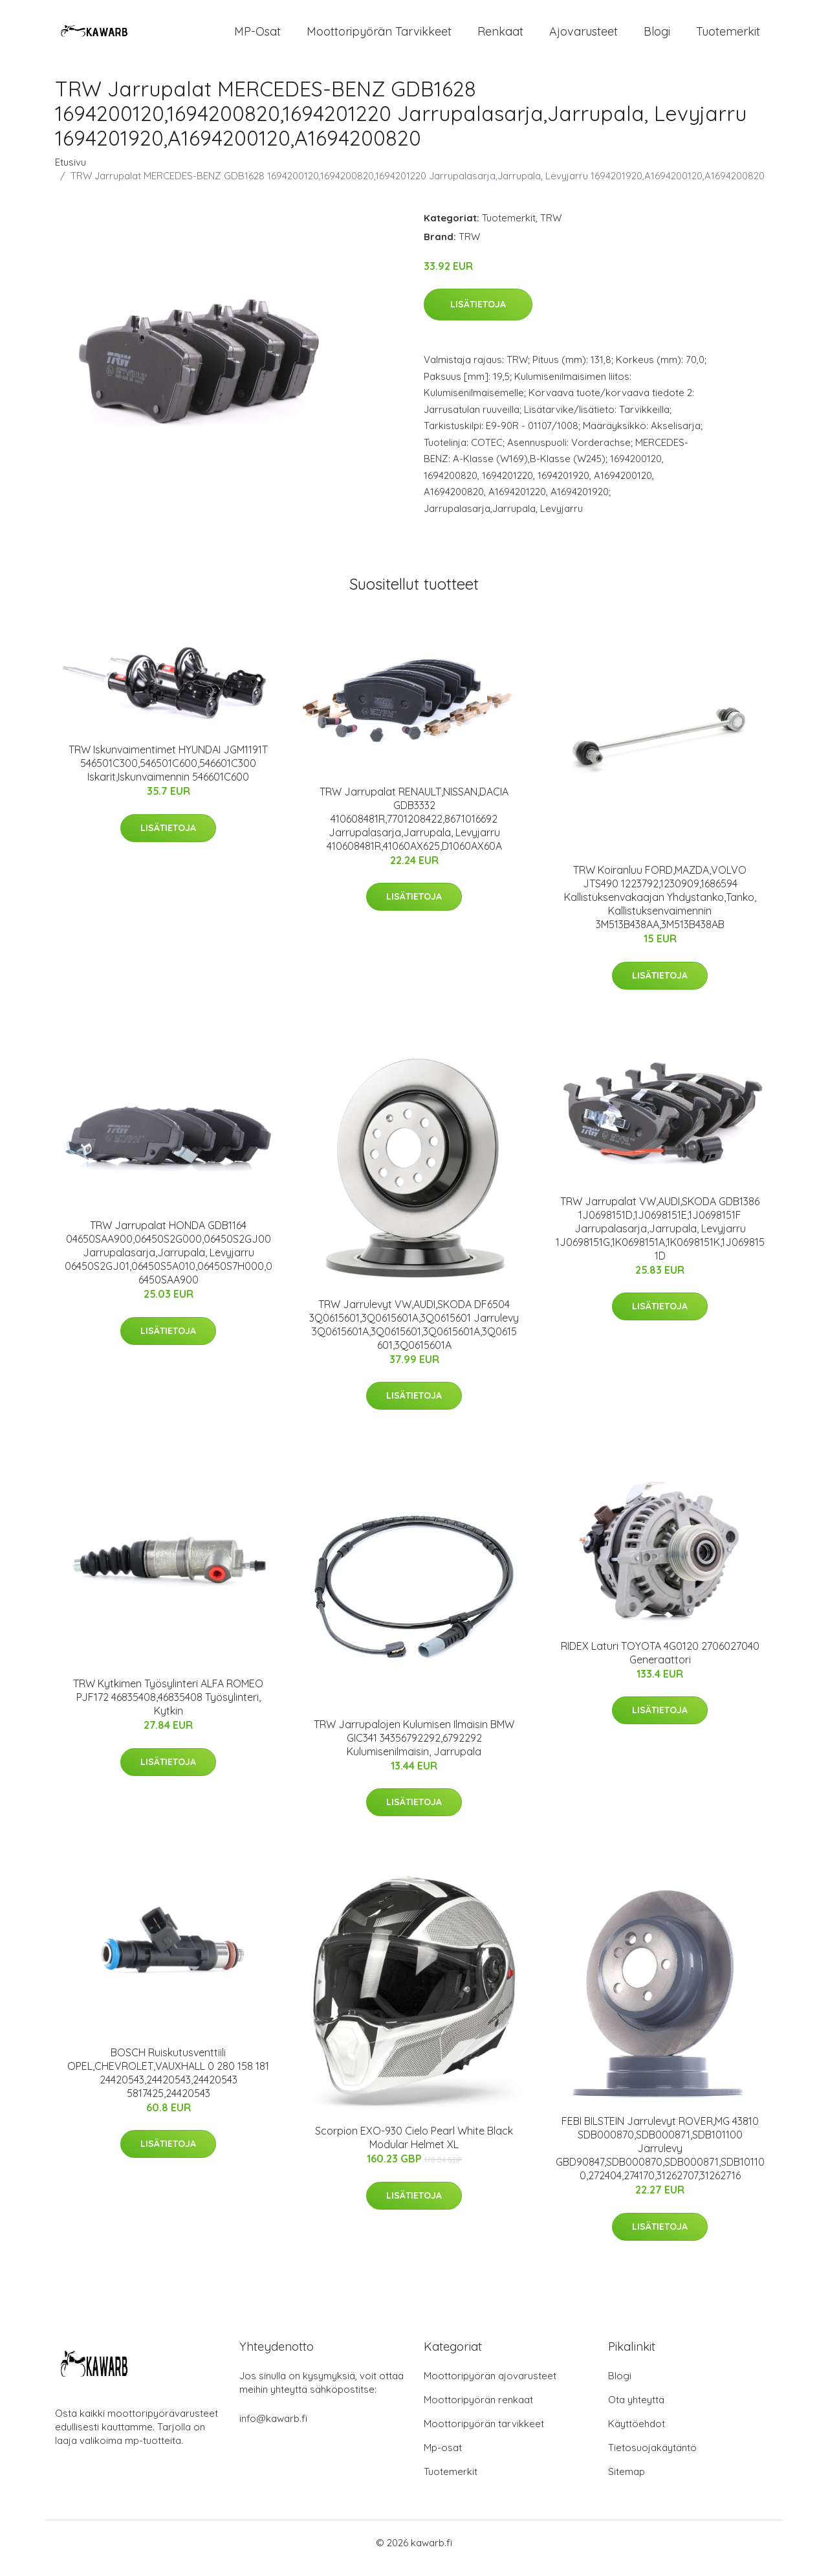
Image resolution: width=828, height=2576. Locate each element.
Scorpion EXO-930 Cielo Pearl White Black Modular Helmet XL (414, 2149)
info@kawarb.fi (273, 2429)
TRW (550, 229)
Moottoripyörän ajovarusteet (490, 2387)
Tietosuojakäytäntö (652, 2458)
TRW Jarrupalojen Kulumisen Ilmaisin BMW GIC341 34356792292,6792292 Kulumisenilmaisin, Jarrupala (414, 1749)
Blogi (657, 37)
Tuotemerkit (728, 37)
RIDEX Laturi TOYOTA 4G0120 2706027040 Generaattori (660, 1663)
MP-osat (257, 37)
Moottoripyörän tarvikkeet (379, 37)
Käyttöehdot (636, 2434)
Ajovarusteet (583, 37)
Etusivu (70, 173)
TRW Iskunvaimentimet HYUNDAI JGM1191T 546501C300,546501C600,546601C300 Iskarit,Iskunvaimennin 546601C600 (168, 774)
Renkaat (500, 37)
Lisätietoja (478, 316)
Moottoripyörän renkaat (478, 2410)
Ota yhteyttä (636, 2410)
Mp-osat (443, 2458)
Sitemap (626, 2482)
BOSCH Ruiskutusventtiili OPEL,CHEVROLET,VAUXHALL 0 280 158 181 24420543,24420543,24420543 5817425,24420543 (168, 2084)
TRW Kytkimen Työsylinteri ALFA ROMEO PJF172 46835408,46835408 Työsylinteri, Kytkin (168, 1709)
